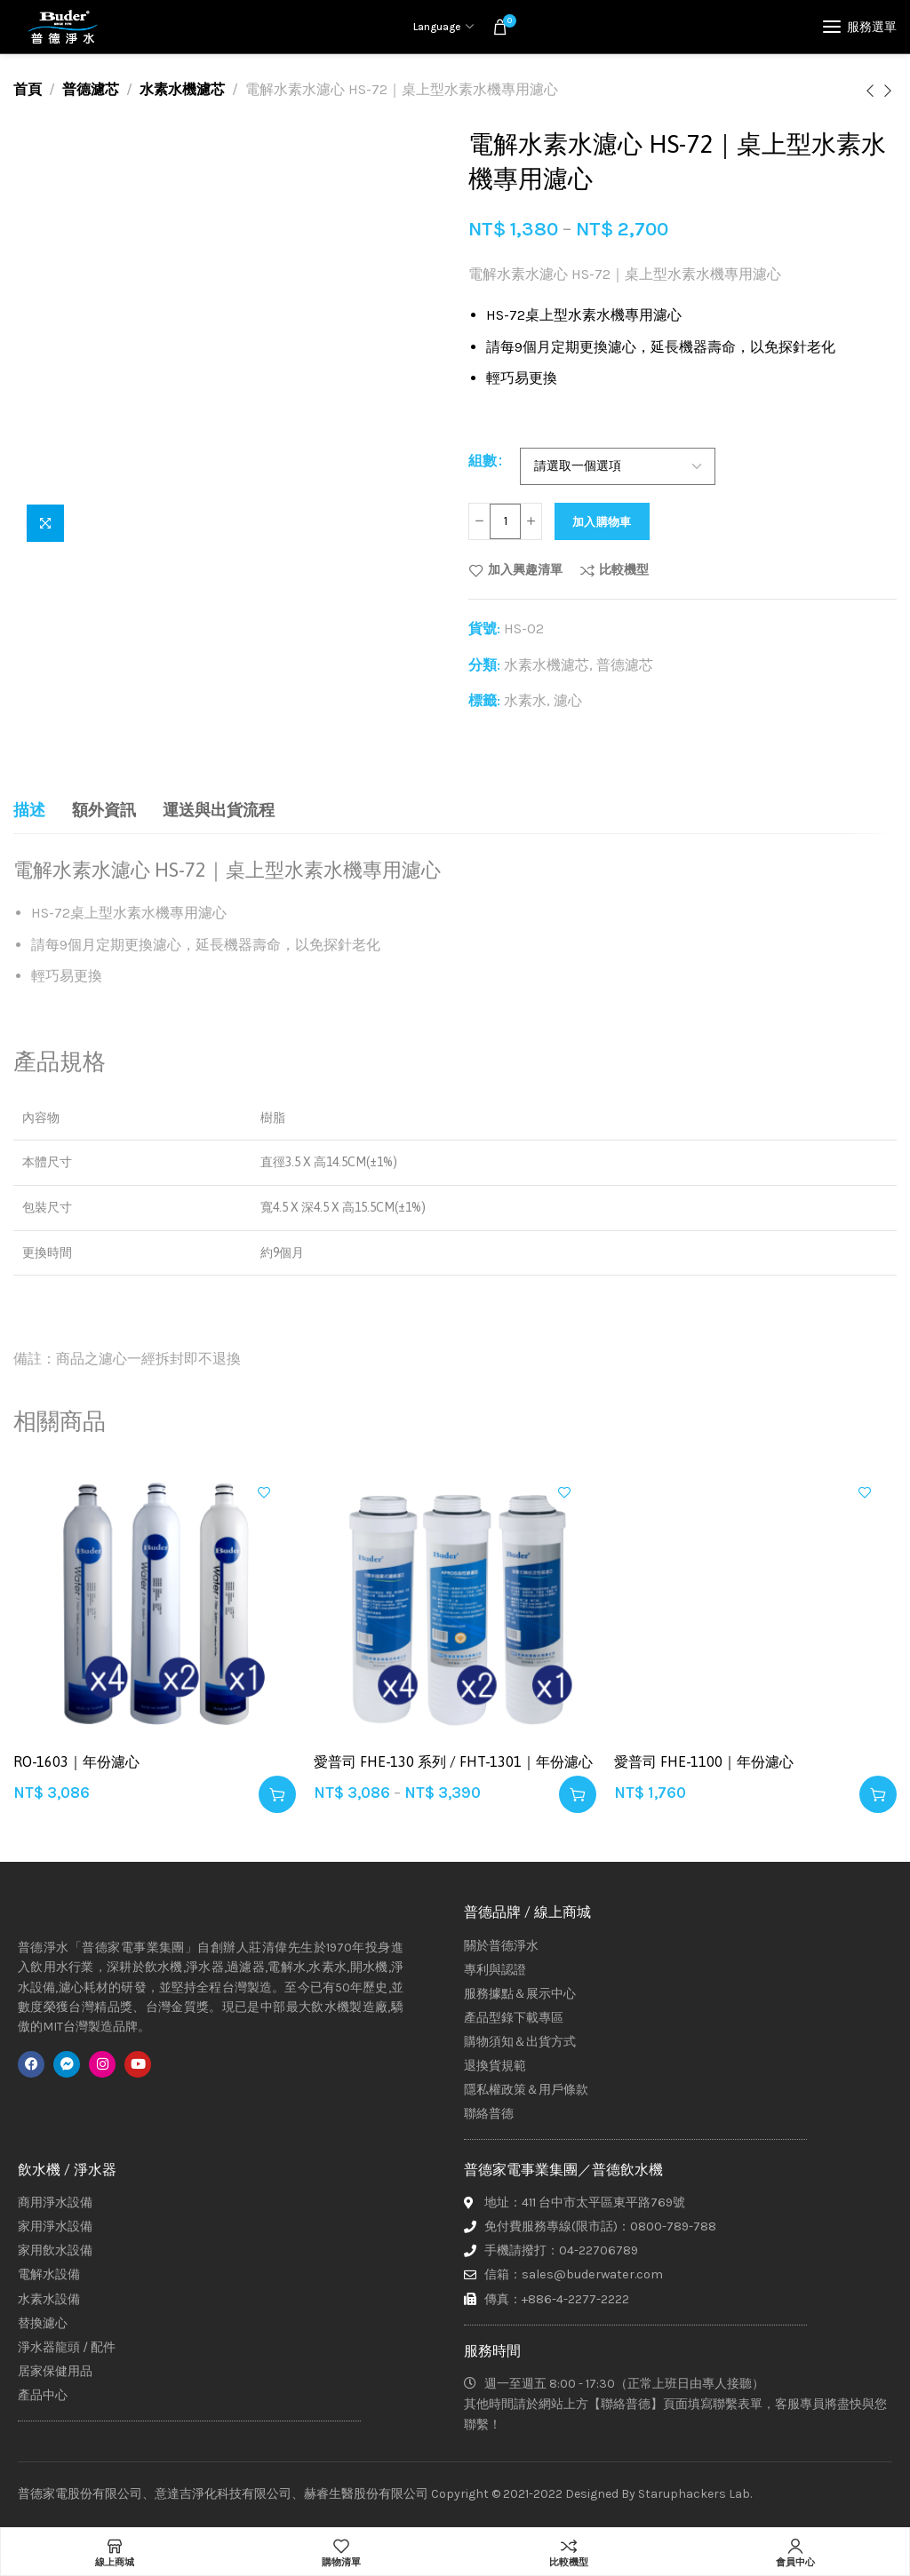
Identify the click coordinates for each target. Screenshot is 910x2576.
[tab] (29, 811)
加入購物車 (602, 522)
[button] (277, 1794)
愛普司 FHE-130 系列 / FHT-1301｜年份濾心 (453, 1761)
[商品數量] (505, 521)
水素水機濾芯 (182, 89)
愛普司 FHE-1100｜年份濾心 (704, 1761)
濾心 (568, 700)
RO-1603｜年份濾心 (76, 1761)
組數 (482, 460)
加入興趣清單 (525, 570)
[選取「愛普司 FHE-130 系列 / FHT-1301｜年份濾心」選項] (577, 1794)
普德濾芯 (90, 89)
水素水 (525, 700)
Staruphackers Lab (694, 2493)
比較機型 (624, 570)
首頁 (27, 89)
